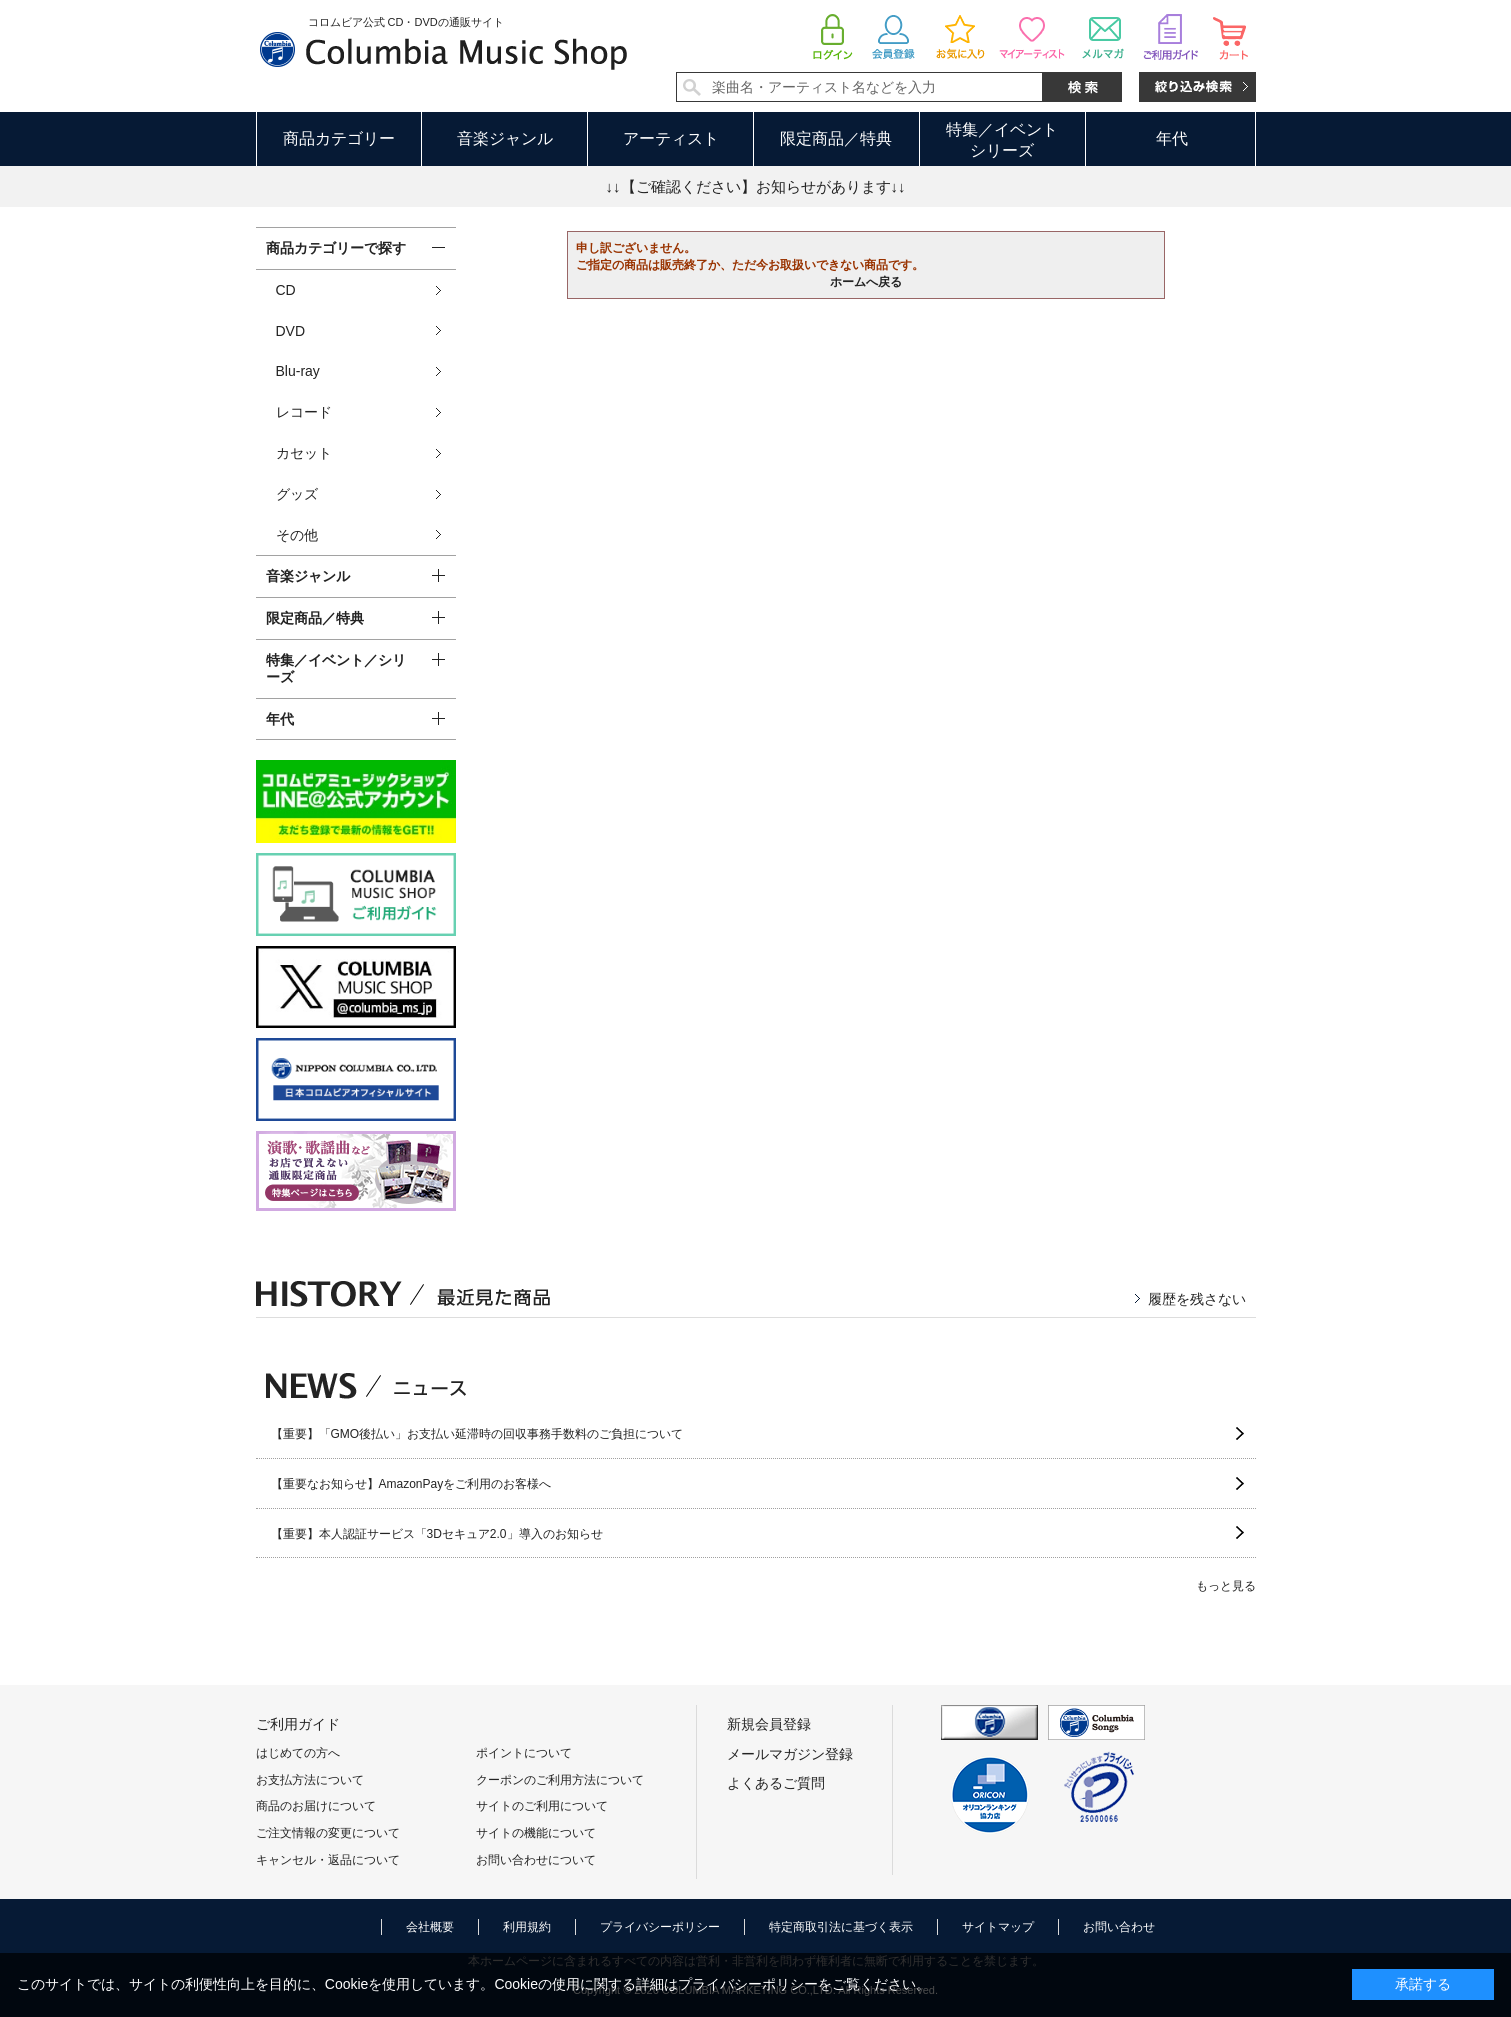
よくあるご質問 (776, 1783)
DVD (291, 331)
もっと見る (1226, 1586)
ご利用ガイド (298, 1724)
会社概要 (430, 1927)
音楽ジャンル (505, 138)
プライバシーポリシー (660, 1927)
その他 (297, 535)
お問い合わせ (1119, 1927)
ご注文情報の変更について (328, 1833)
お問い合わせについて (536, 1860)
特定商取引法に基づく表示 (841, 1927)
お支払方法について (310, 1780)
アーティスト (671, 138)
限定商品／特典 (836, 138)
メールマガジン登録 (790, 1754)
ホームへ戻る (866, 282)
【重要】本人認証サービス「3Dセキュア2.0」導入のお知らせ (437, 1534)
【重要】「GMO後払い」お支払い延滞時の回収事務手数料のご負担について (477, 1434)
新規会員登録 (769, 1724)
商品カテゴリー (339, 138)
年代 (1172, 138)
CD (286, 290)
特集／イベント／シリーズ (336, 668)
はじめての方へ (298, 1753)
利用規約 (527, 1927)
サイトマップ (998, 1927)
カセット (304, 453)
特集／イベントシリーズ (1002, 140)
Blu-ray (298, 371)
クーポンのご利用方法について (560, 1780)
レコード (304, 412)
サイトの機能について (536, 1833)
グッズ (297, 494)
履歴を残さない (1197, 1299)
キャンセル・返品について (328, 1860)
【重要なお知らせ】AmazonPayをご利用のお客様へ (411, 1484)
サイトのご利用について (542, 1806)
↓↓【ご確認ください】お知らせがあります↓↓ (756, 186)
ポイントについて (524, 1753)
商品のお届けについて (316, 1806)
